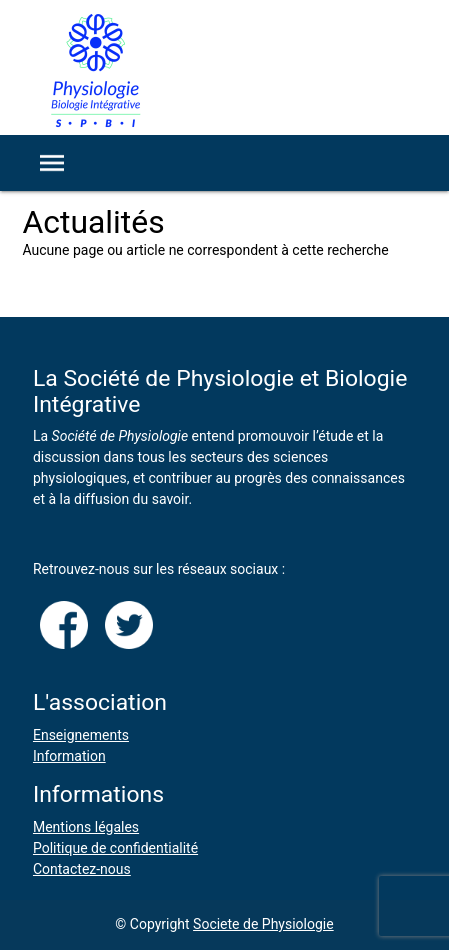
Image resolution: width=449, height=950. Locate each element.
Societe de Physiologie (263, 924)
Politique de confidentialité (115, 848)
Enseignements (81, 735)
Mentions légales (86, 827)
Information (69, 756)
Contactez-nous (82, 869)
